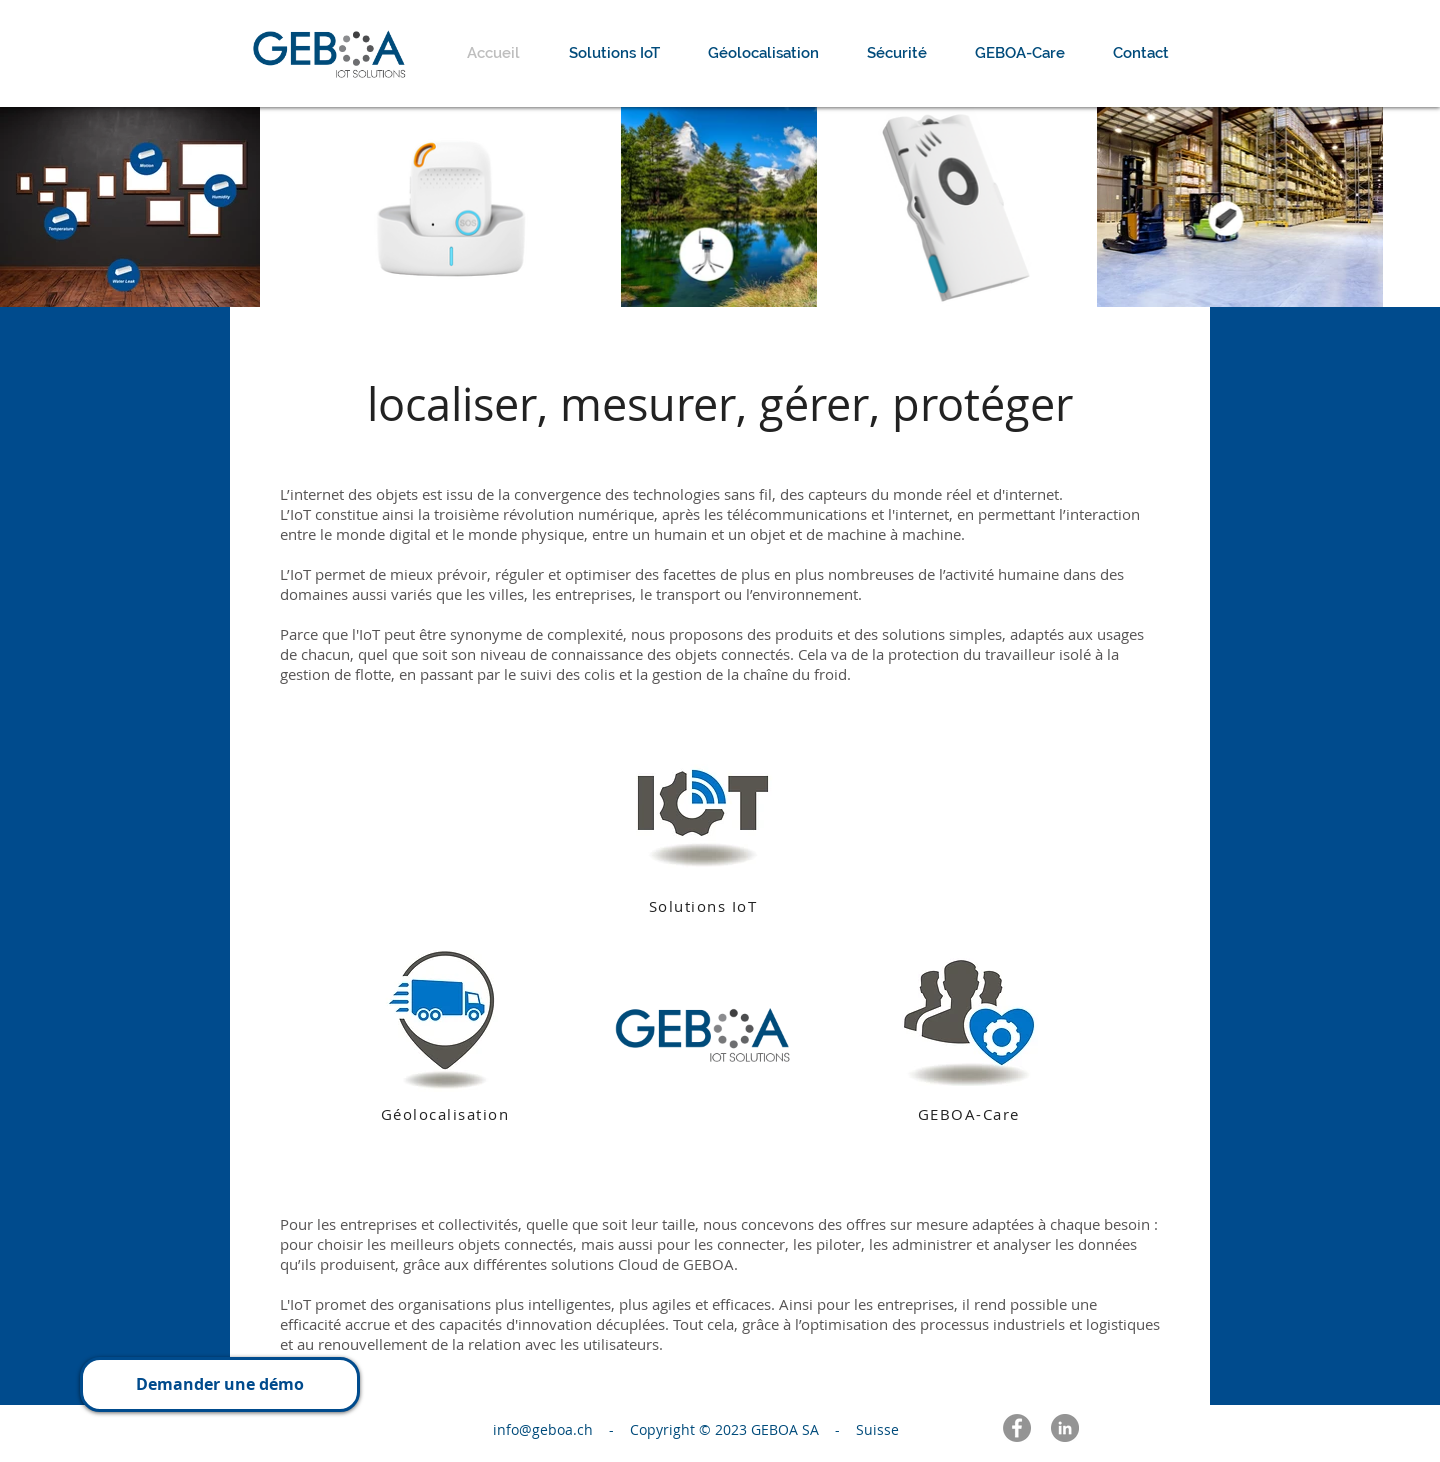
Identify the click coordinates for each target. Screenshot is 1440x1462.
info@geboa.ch (549, 1429)
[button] (220, 1384)
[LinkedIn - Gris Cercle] (1065, 1428)
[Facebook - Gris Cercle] (1017, 1428)
